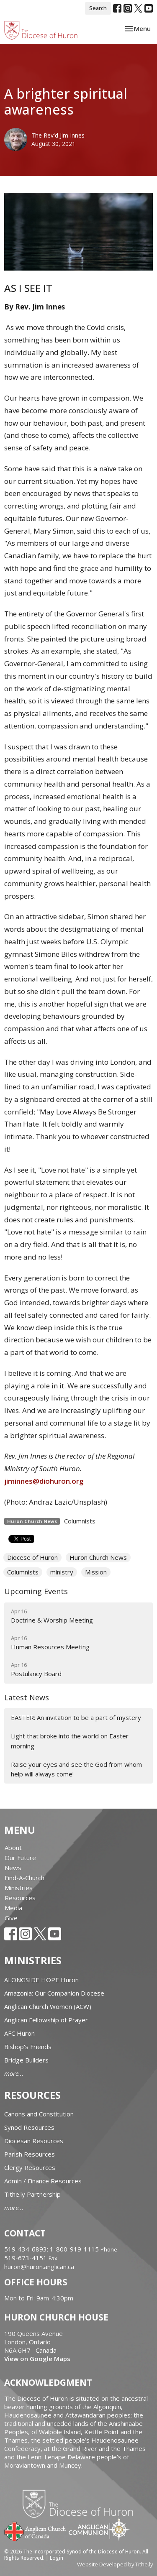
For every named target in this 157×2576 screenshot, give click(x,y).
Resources (20, 1898)
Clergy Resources (29, 2167)
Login (56, 2557)
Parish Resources (29, 2154)
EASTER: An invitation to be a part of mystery (76, 1717)
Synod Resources (29, 2127)
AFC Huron (19, 2033)
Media (13, 1908)
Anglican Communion (99, 2529)
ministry (61, 1572)
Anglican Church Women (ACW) (47, 2006)
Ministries (19, 1887)
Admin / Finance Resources (43, 2181)
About (13, 1847)
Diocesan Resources (33, 2140)
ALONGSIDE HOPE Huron (41, 1979)
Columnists (79, 1521)
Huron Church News (98, 1557)
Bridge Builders (26, 2060)
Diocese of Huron (32, 1557)
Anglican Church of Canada (35, 2530)
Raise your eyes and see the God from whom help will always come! (76, 1769)
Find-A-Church (24, 1877)
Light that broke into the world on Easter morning (70, 1741)
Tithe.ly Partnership (32, 2194)
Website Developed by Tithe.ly (115, 2564)
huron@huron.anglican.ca (39, 2266)
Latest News (26, 1697)
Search (98, 8)
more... (13, 2073)
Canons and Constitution (39, 2114)
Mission (96, 1572)
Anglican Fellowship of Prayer (46, 2020)
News (13, 1867)
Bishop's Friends (27, 2046)
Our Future (20, 1857)
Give (11, 1918)
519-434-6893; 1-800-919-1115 (52, 2249)
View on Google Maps (37, 2358)
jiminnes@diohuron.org (44, 1481)
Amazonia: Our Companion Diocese (54, 1993)
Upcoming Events (36, 1591)
